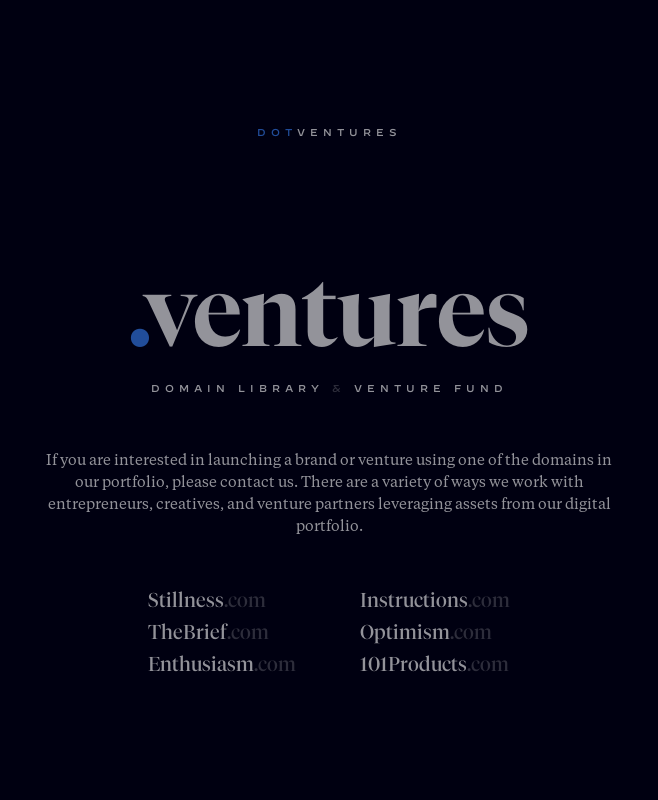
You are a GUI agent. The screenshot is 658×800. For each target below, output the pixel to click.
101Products (434, 664)
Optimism (426, 632)
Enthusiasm (222, 664)
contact (247, 481)
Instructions (435, 600)
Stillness (207, 600)
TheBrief (208, 632)
